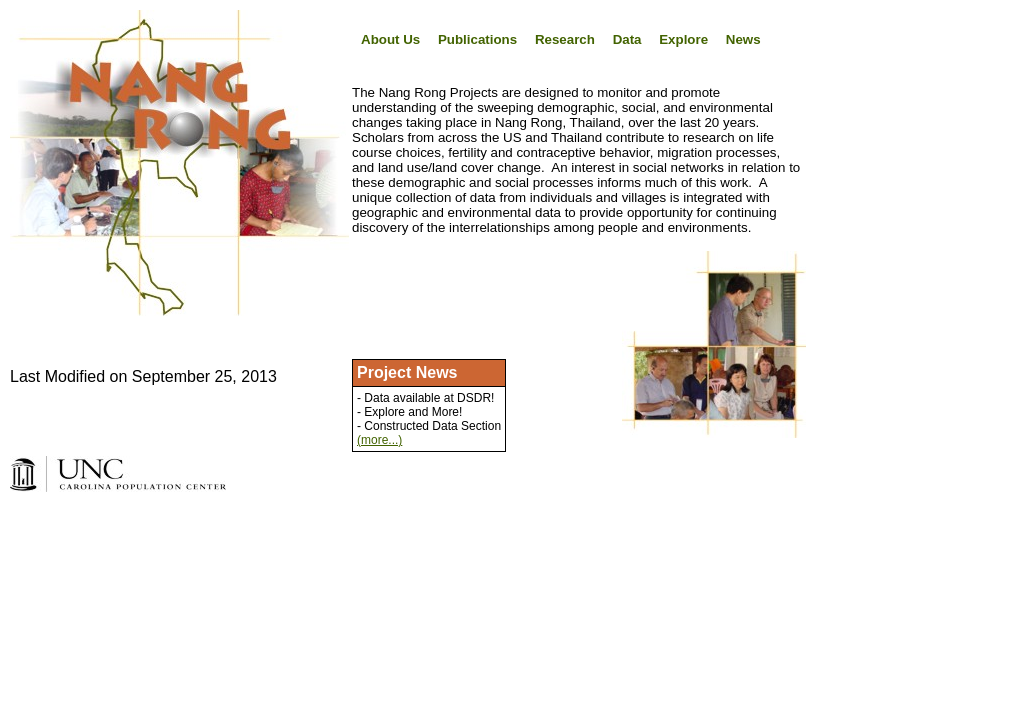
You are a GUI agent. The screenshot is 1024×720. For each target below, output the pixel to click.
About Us (390, 39)
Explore (683, 39)
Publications (477, 39)
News (743, 39)
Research (565, 39)
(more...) (379, 440)
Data (627, 39)
